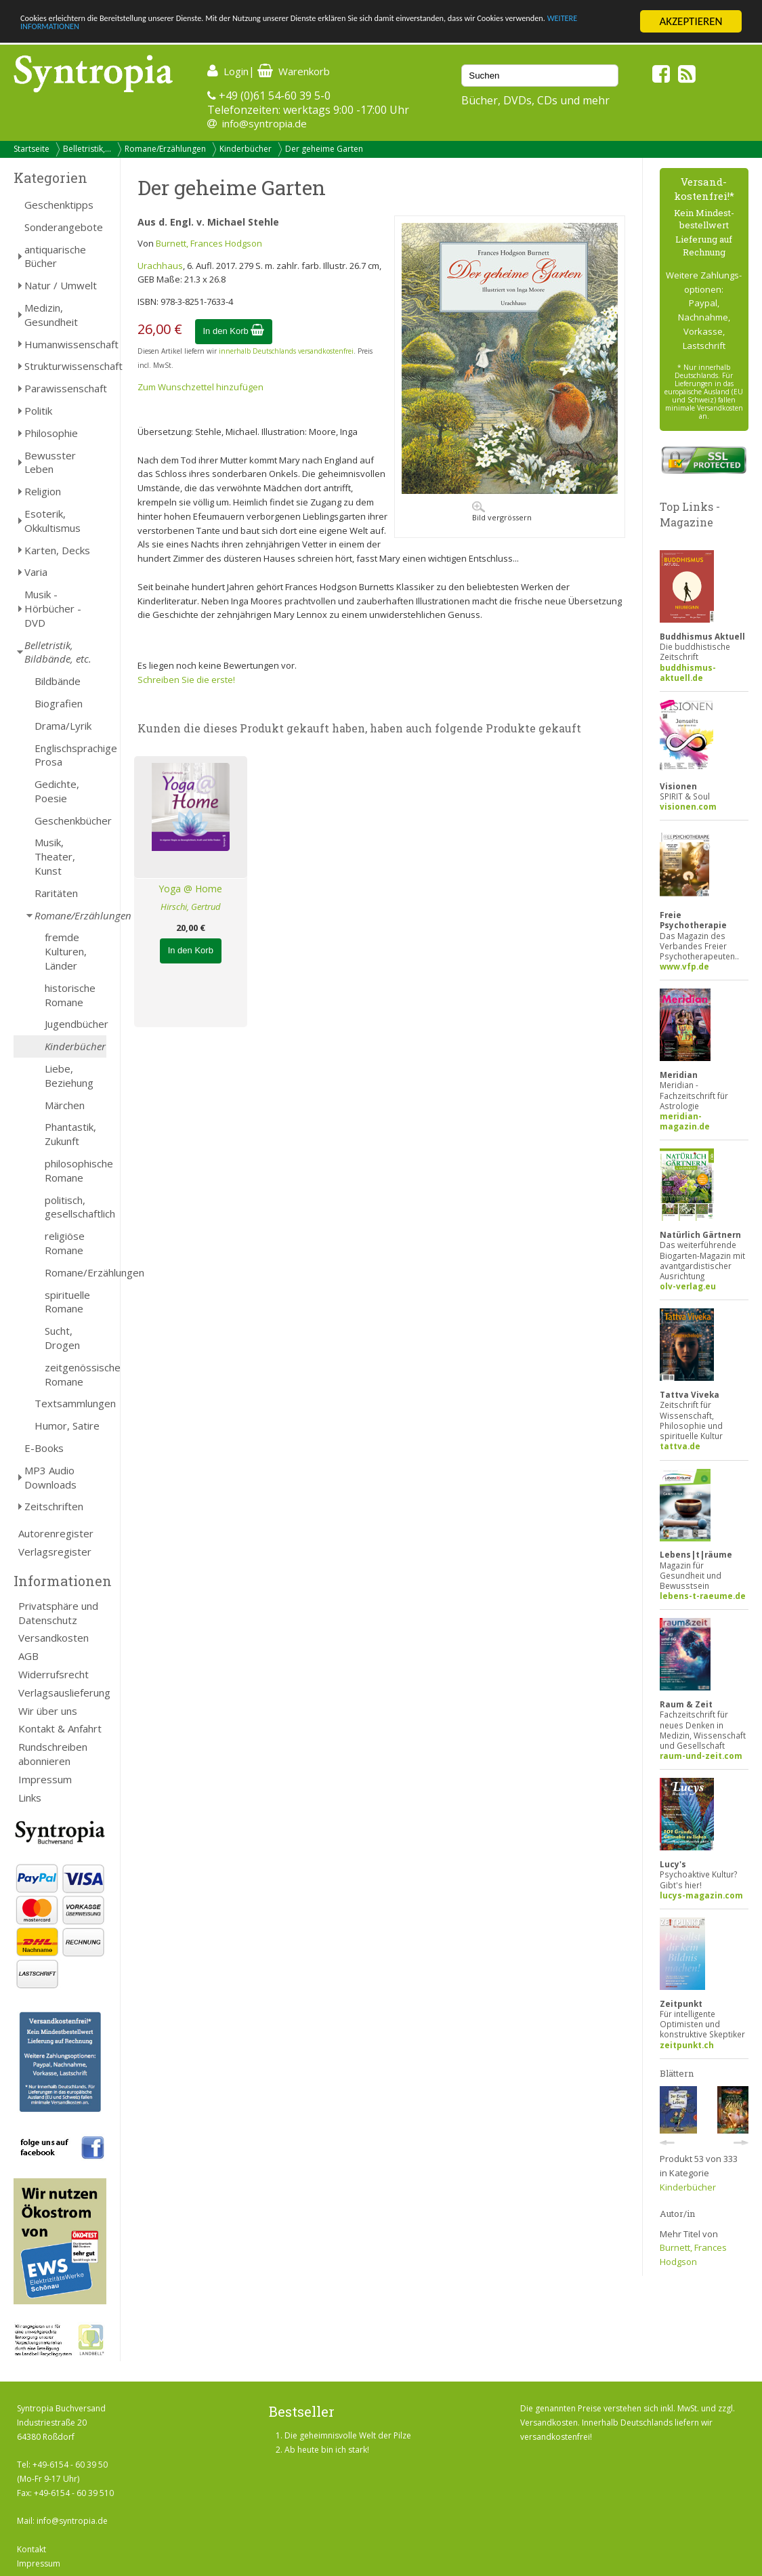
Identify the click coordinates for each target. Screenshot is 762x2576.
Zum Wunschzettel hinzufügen (200, 387)
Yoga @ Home (190, 888)
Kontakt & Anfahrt (60, 1728)
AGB (28, 1656)
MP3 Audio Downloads (50, 1477)
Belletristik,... (87, 148)
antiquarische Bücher (55, 256)
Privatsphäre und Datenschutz (58, 1613)
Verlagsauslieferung (62, 1692)
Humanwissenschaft (65, 344)
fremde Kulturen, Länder (66, 951)
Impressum (45, 1779)
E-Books (44, 1448)
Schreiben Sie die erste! (186, 679)
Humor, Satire (67, 1425)
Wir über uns (47, 1711)
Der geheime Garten (324, 148)
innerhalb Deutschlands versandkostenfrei (286, 351)
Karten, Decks (57, 550)
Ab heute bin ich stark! (326, 2449)
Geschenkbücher (70, 820)
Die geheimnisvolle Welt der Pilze (347, 2435)
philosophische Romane (75, 1170)
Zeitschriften (53, 1506)
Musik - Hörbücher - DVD (52, 608)
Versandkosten (53, 1637)
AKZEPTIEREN (690, 21)
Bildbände (58, 681)
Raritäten (56, 893)
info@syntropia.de (264, 123)
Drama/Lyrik (63, 725)
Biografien (59, 703)
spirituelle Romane (67, 1302)
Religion (42, 491)
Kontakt (31, 2549)
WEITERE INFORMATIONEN (198, 33)
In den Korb (234, 331)
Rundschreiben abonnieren (52, 1754)
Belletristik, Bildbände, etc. (57, 652)
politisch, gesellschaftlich (75, 1207)
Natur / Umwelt (60, 285)
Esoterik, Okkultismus (52, 521)
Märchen (65, 1105)
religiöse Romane (65, 1243)
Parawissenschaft (65, 388)
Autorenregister (55, 1533)
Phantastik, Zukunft (70, 1134)
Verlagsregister (54, 1551)
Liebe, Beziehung (69, 1075)
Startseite (31, 148)
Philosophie (51, 433)
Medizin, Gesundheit (51, 315)
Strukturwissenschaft (65, 366)
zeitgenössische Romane (75, 1374)
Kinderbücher (245, 148)
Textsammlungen (70, 1403)
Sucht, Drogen (62, 1338)
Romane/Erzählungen (165, 148)
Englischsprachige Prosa (70, 755)
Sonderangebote (63, 227)
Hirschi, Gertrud (191, 906)
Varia (35, 572)
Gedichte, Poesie (57, 791)
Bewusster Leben (50, 462)
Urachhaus (160, 265)
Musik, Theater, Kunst (55, 856)
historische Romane (70, 995)
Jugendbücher (75, 1024)
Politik (38, 410)
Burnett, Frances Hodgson (209, 243)
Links (29, 1797)
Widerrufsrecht (53, 1674)
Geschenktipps (58, 204)
